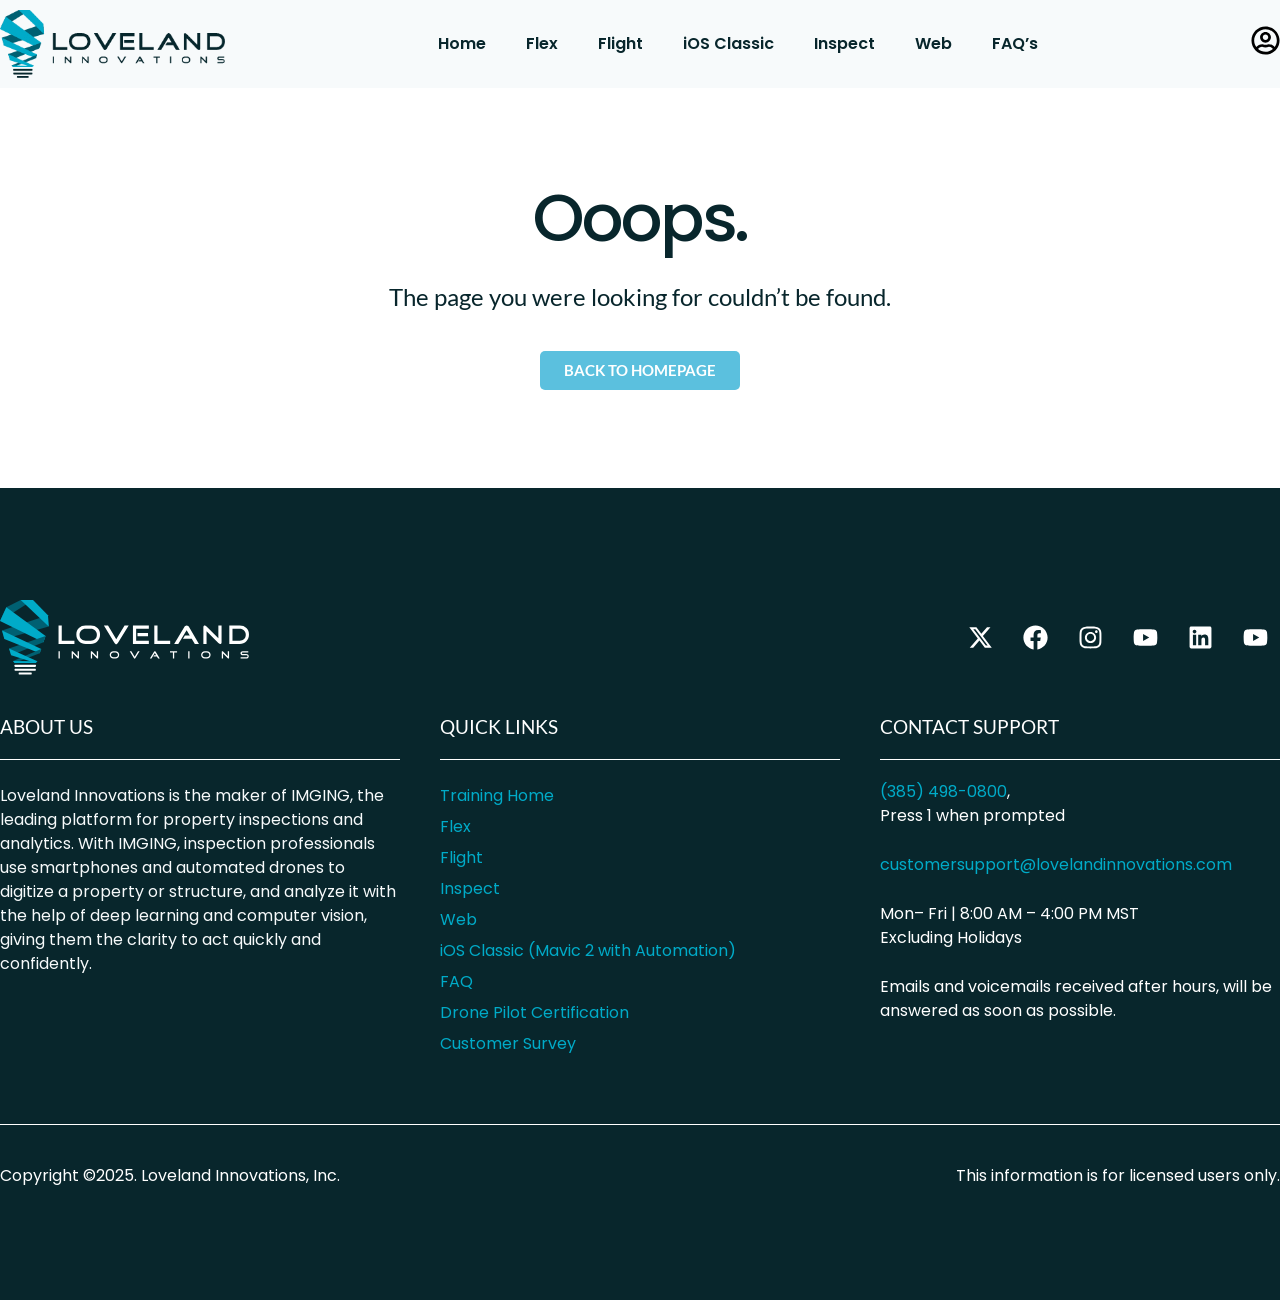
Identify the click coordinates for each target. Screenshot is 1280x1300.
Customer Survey (508, 1043)
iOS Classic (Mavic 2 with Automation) (588, 950)
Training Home (497, 795)
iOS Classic (728, 43)
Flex (542, 43)
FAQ (456, 981)
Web (933, 43)
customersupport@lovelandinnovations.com (1056, 864)
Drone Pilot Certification (534, 1012)
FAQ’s (1015, 43)
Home (462, 43)
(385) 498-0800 (943, 791)
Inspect (844, 43)
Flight (620, 43)
